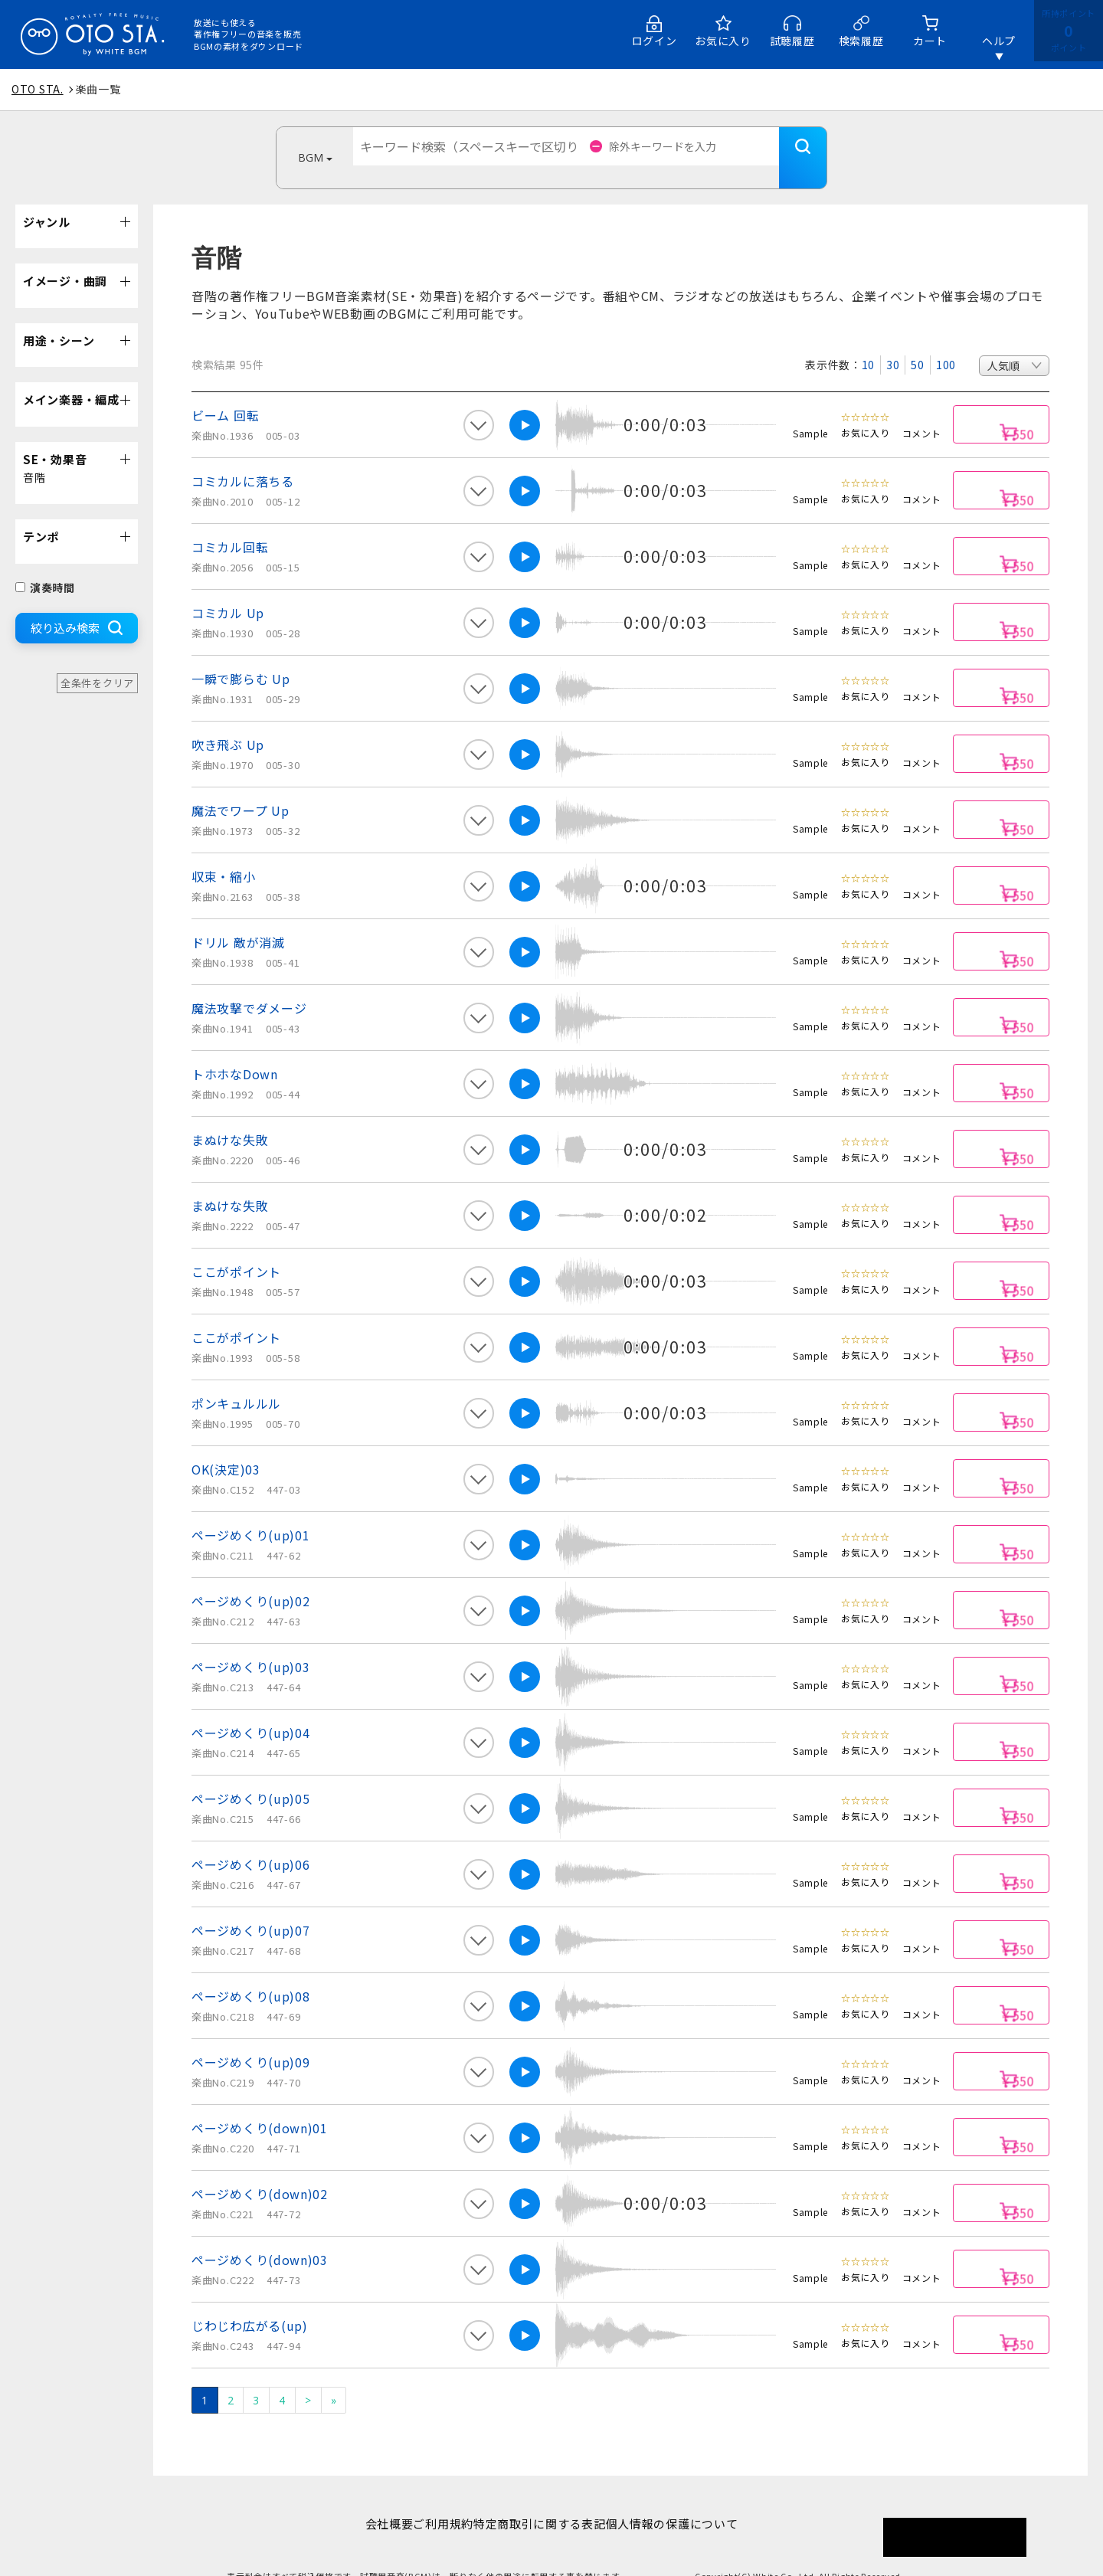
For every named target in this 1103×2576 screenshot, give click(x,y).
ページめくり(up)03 (250, 1644)
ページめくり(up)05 (250, 1775)
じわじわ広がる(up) (249, 2302)
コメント (921, 410)
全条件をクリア (97, 660)
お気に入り (723, 40)
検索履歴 (861, 40)
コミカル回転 (229, 524)
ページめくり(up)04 (250, 1709)
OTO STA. (37, 89)
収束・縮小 (223, 853)
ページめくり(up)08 (250, 1973)
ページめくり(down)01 (259, 2105)
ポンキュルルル (236, 1380)
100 (946, 341)
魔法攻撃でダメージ (248, 985)
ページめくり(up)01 (250, 1512)
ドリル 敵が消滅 (238, 919)
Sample (810, 410)
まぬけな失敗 (229, 1117)
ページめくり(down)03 (259, 2236)
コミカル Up (227, 590)
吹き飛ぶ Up (227, 721)
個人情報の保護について (696, 2501)
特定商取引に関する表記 (547, 2501)
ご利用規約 (435, 2501)
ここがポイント (236, 1248)
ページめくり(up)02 (250, 1578)
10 (868, 341)
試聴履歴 (792, 40)
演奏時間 (45, 564)
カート (930, 40)
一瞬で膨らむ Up (240, 655)
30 (892, 341)
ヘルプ (999, 40)
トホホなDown (234, 1051)
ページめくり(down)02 (259, 2171)
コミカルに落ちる (242, 458)
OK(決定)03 (225, 1446)
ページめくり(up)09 (250, 2039)
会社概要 (365, 2501)
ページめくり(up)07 (250, 1907)
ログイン (654, 40)
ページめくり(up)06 (250, 1841)
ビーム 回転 (225, 392)
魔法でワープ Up (240, 787)
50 (917, 341)
